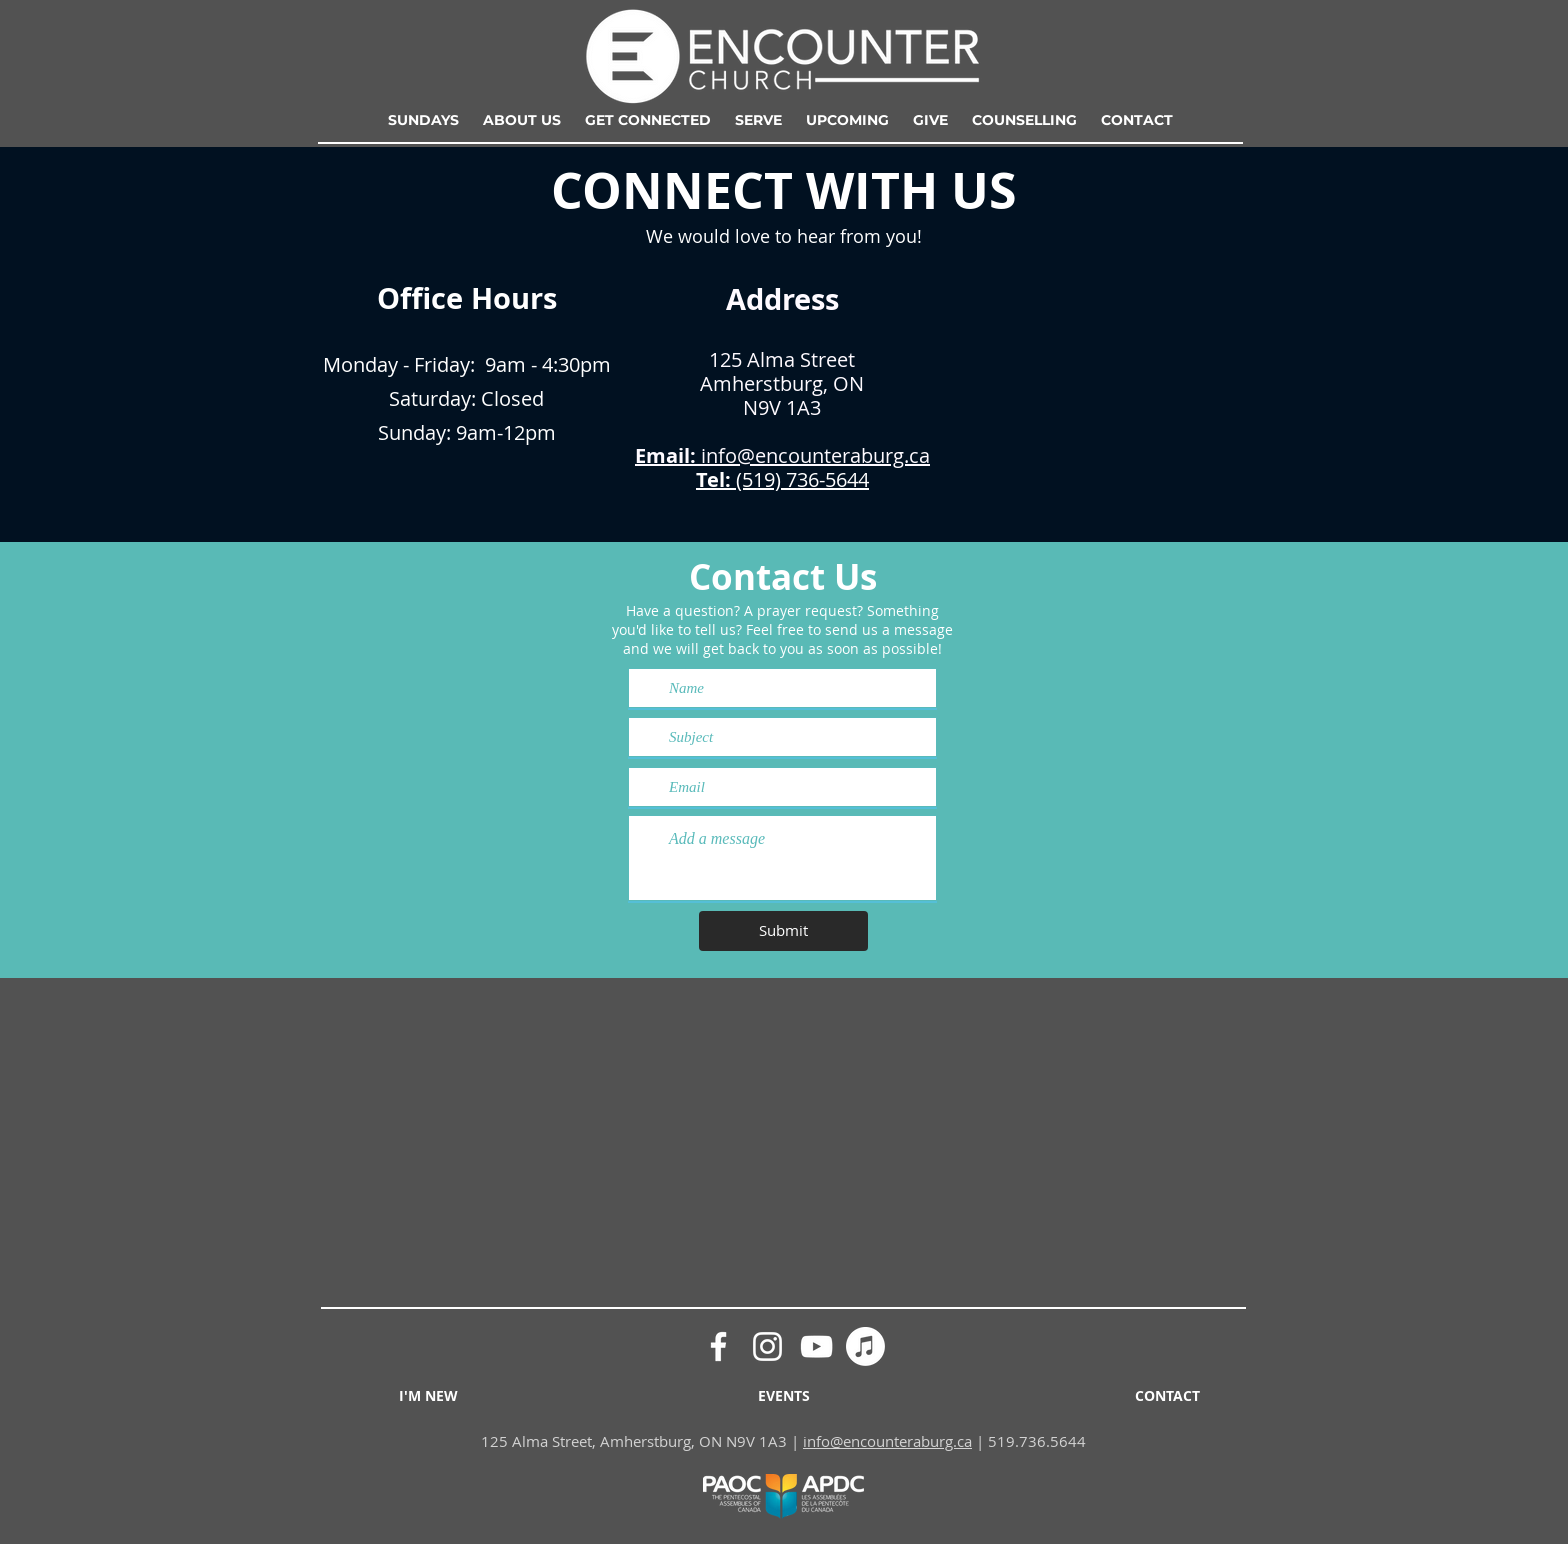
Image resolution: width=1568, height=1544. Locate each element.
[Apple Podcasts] (865, 1346)
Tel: (713, 479)
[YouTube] (816, 1346)
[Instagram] (767, 1346)
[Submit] (783, 931)
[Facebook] (718, 1346)
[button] (522, 120)
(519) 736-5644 (800, 479)
